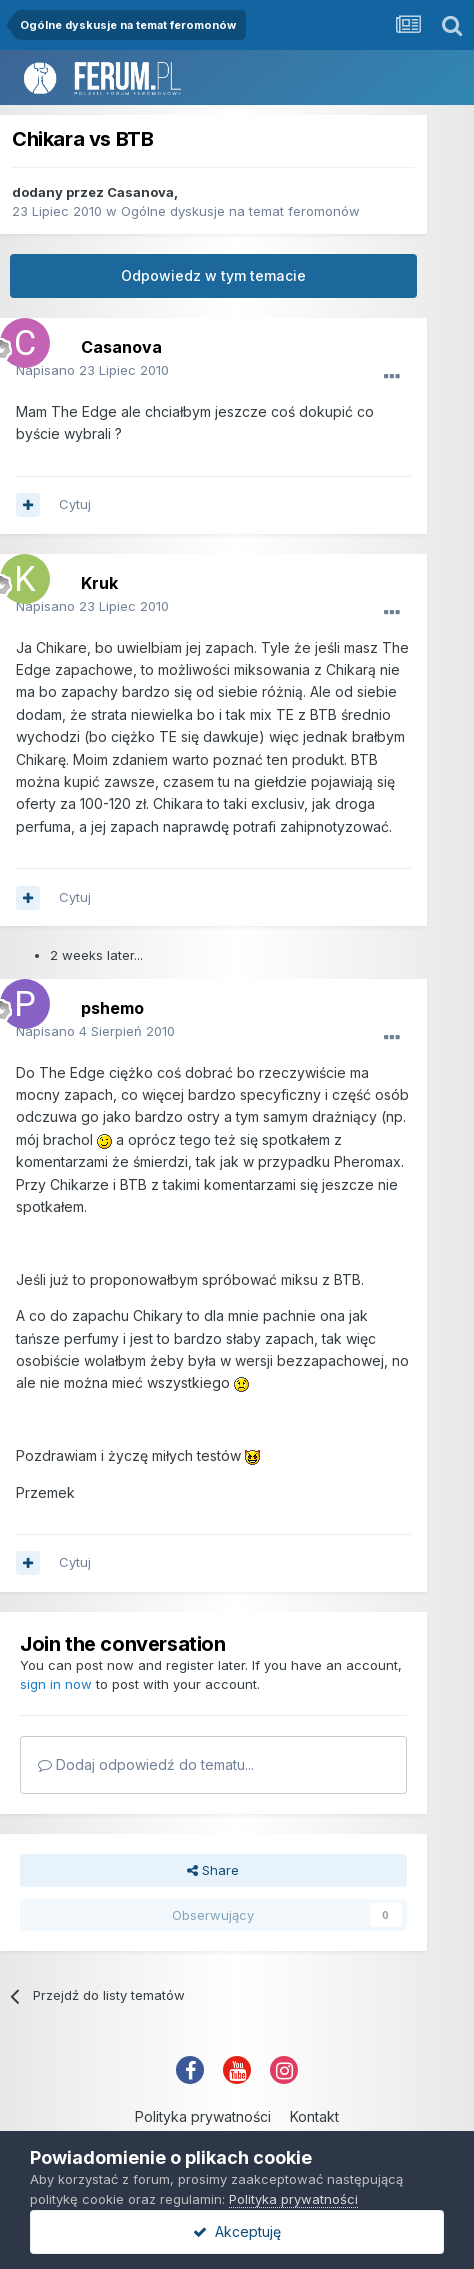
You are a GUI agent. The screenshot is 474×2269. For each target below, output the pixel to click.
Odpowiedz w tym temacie (213, 275)
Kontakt (314, 2116)
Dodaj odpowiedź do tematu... (146, 1764)
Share (213, 1870)
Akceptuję (237, 2231)
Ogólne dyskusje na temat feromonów (240, 211)
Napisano (92, 370)
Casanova (140, 192)
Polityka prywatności (203, 2116)
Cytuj (75, 504)
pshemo (112, 1008)
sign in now (56, 1684)
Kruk (99, 583)
